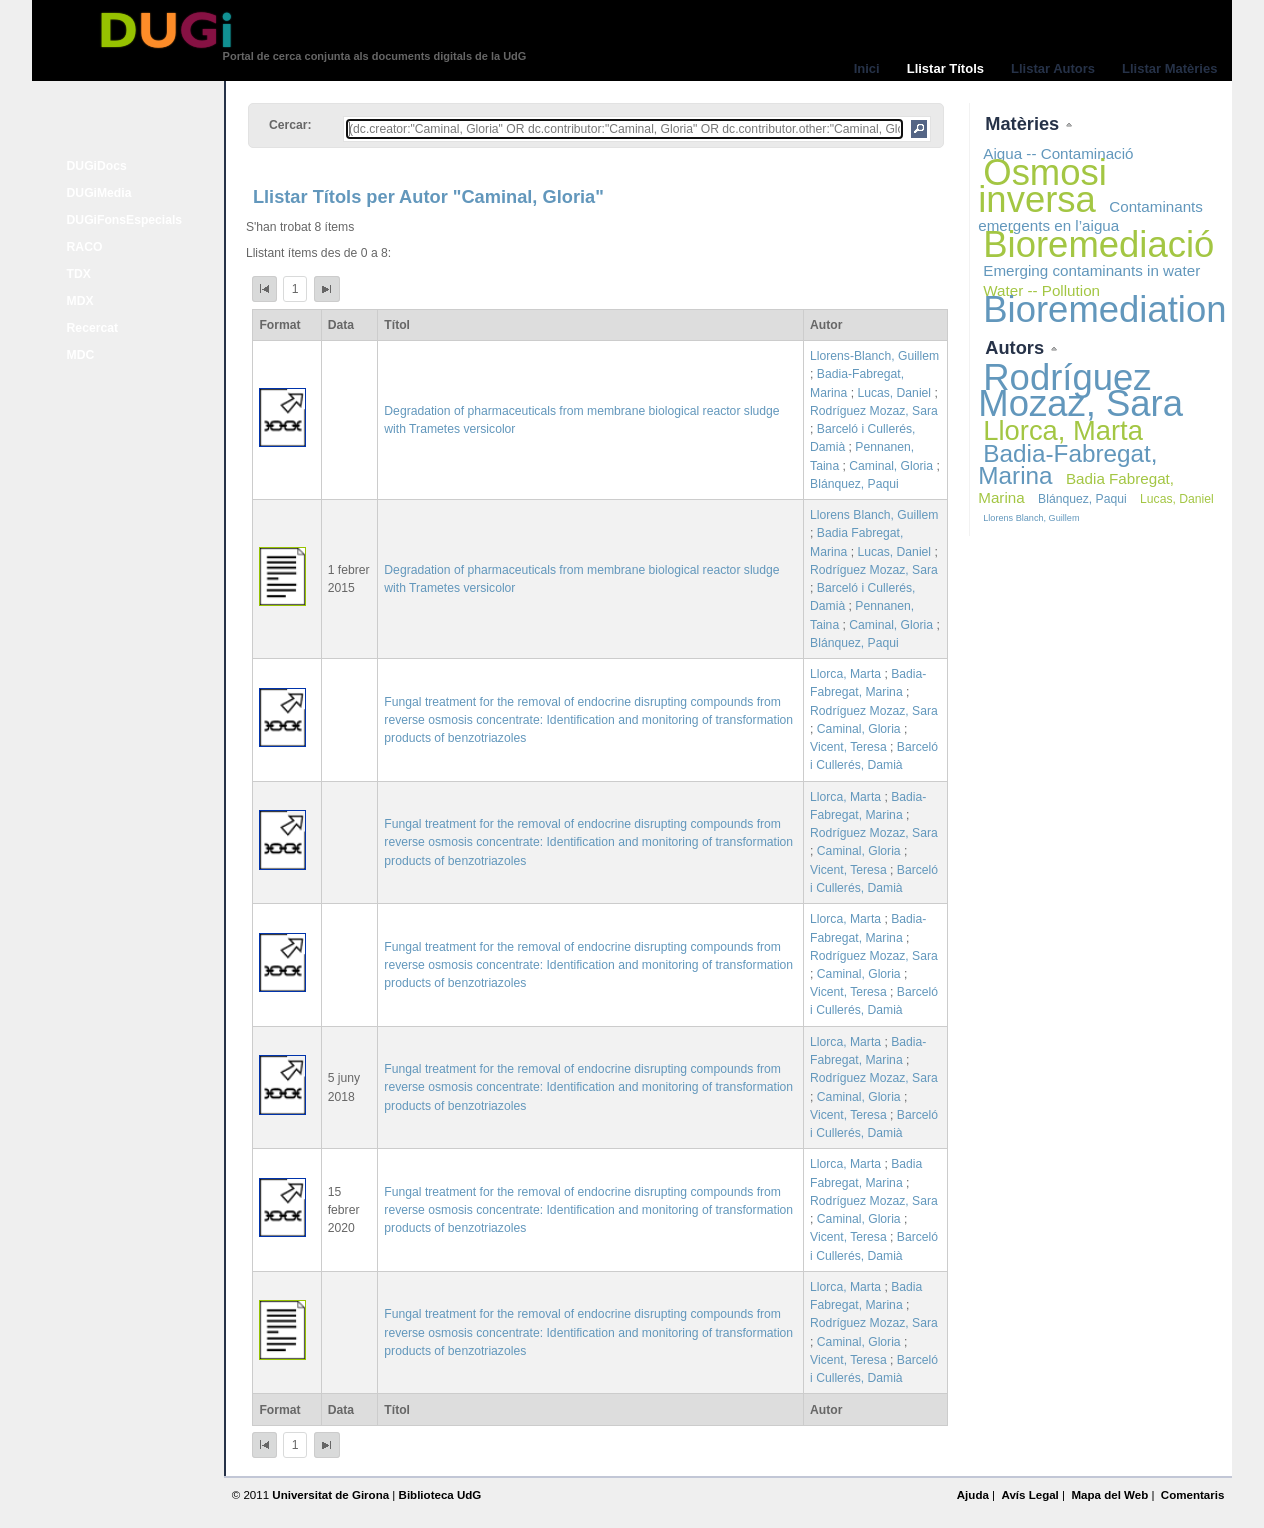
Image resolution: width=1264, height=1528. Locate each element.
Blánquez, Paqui (854, 484)
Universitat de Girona (330, 1495)
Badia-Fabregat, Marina (1067, 464)
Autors (1017, 347)
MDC (81, 355)
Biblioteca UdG (440, 1495)
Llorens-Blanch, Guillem (874, 356)
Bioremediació (1098, 244)
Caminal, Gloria (891, 466)
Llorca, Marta (845, 674)
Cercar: (290, 125)
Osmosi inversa (1042, 185)
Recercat (92, 328)
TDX (79, 274)
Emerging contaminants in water (1091, 270)
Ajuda (973, 1495)
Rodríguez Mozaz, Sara (874, 411)
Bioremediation (1104, 309)
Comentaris (1193, 1495)
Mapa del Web (1109, 1495)
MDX (80, 301)
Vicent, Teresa (848, 747)
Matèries (1024, 123)
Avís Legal (1029, 1495)
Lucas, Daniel (894, 393)
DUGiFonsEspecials (125, 220)
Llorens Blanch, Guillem (874, 515)
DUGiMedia (99, 193)
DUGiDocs (97, 166)
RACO (85, 247)
